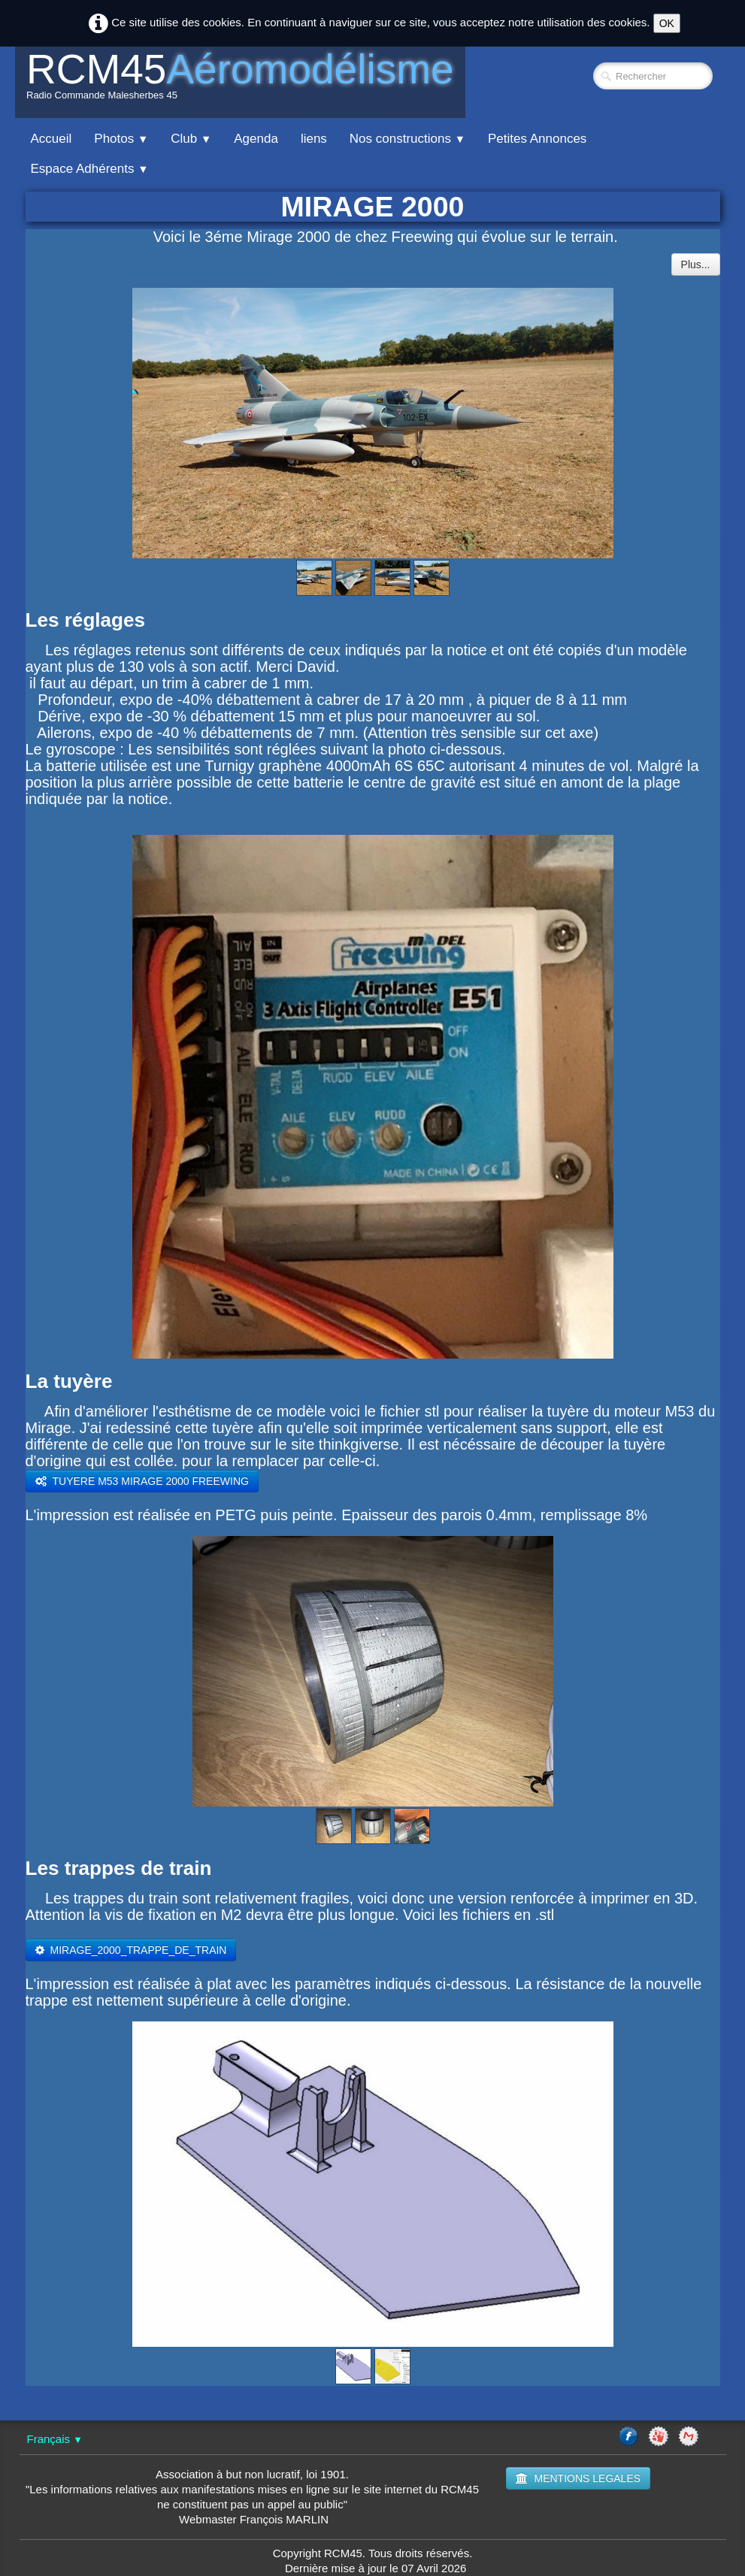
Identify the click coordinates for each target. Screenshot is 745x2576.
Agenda (256, 139)
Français (55, 2438)
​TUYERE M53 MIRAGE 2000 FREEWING (142, 1481)
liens (314, 139)
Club (191, 139)
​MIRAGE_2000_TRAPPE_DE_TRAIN (131, 1950)
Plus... (695, 265)
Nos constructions (407, 139)
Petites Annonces (537, 139)
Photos (121, 139)
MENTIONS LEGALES (578, 2478)
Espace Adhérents (90, 169)
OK (666, 23)
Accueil (51, 139)
